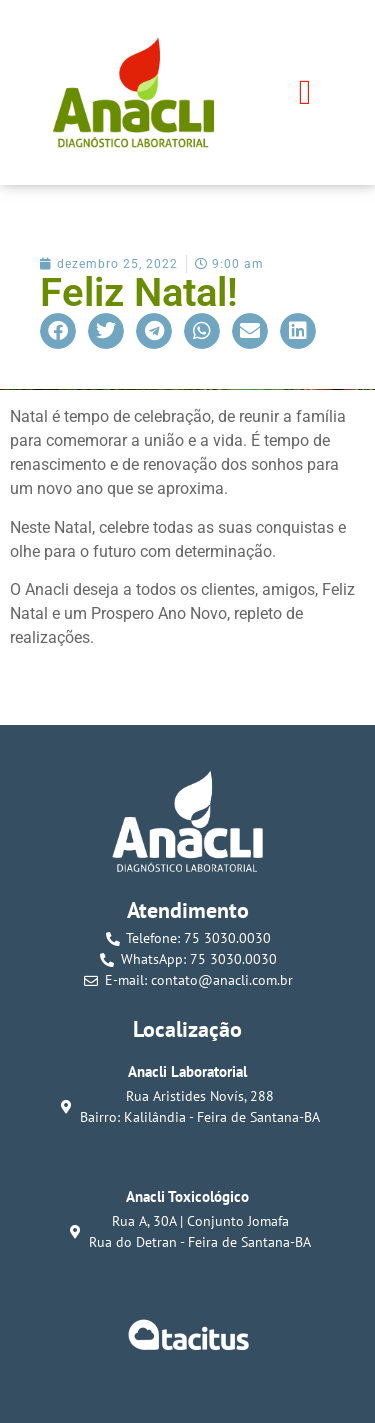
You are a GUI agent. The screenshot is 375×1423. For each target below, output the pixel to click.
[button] (305, 92)
